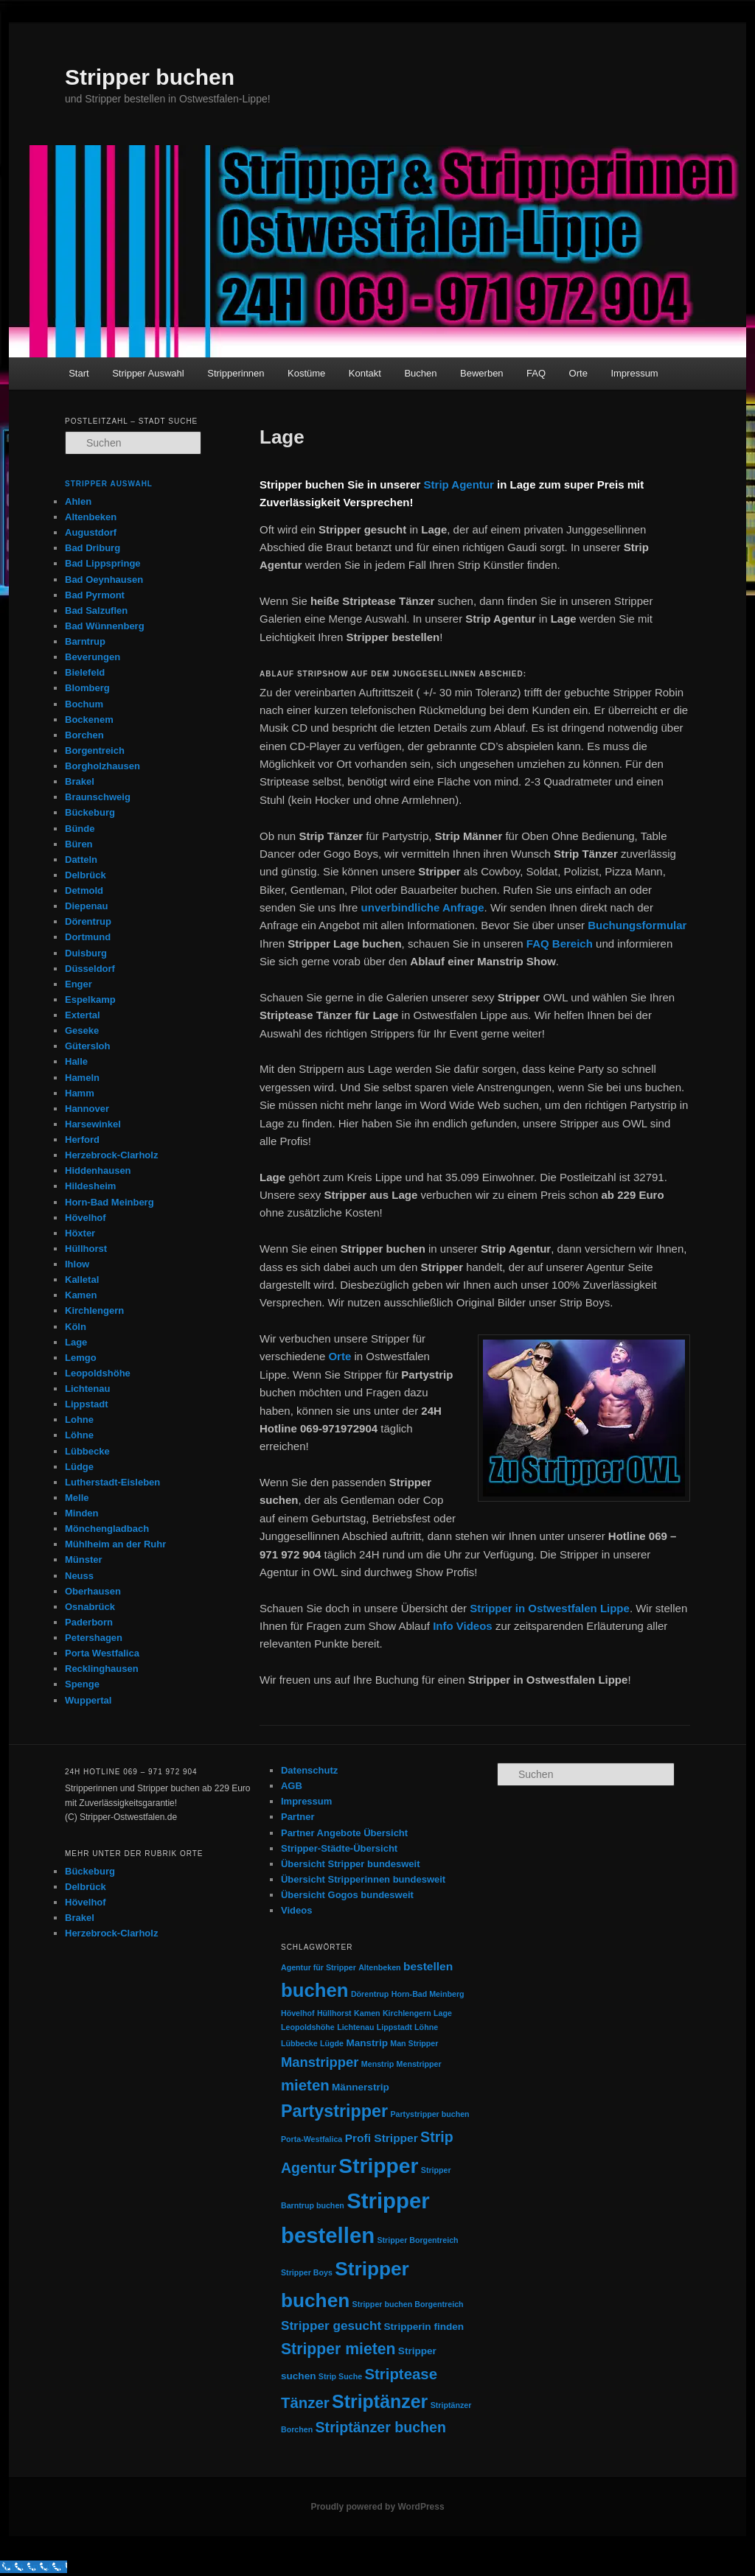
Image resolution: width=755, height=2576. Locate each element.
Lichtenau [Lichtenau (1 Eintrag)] (355, 2027)
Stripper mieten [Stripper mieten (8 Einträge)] (338, 2348)
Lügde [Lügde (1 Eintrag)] (332, 2043)
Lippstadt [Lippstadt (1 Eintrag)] (394, 2027)
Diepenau (86, 905)
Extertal (82, 1015)
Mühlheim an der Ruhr (115, 1544)
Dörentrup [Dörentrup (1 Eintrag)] (370, 1993)
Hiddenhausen (98, 1170)
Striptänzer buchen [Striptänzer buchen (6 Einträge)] (381, 2427)
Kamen (81, 1295)
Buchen (420, 373)
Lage (76, 1342)
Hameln (82, 1077)
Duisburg (86, 953)
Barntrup (85, 641)
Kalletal (82, 1279)
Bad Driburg (92, 547)
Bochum (84, 704)
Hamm (79, 1093)
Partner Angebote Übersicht (344, 1832)
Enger (78, 984)
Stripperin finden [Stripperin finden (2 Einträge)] (424, 2326)
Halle (76, 1061)
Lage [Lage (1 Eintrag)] (443, 2013)
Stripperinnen (235, 373)
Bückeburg (90, 812)
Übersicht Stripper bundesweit (350, 1863)
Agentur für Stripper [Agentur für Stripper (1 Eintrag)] (318, 1967)
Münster (83, 1559)
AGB (291, 1785)
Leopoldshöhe (98, 1373)
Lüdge (79, 1466)
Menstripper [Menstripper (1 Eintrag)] (419, 2063)
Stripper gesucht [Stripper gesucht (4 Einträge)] (331, 2325)
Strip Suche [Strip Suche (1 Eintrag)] (340, 2376)
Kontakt (365, 373)
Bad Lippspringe (103, 563)
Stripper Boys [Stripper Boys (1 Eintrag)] (307, 2272)
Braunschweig (98, 796)
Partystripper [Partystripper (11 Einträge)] (334, 2111)
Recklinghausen (102, 1668)
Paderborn (89, 1622)
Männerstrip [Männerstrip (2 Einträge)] (360, 2087)
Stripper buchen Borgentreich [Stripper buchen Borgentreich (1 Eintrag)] (408, 2304)
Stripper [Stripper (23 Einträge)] (378, 2165)
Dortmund (88, 936)
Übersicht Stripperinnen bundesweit (363, 1879)
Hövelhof (85, 1217)
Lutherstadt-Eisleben (112, 1482)
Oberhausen (93, 1591)
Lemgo (81, 1357)
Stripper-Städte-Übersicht (339, 1848)
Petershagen (93, 1637)
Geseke (82, 1030)
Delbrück (85, 875)
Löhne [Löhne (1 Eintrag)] (426, 2027)
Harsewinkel (93, 1124)
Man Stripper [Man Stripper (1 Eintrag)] (414, 2043)
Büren (79, 844)
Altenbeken (90, 516)
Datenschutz (309, 1770)
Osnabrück (90, 1606)
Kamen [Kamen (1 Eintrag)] (367, 2013)
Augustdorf (90, 532)
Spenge (82, 1684)
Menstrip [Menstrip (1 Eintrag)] (377, 2063)
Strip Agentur (459, 484)
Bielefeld (85, 672)
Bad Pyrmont (95, 595)
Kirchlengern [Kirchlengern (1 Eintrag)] (407, 2013)
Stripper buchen (149, 77)
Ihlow (77, 1264)
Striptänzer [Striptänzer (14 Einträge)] (380, 2401)
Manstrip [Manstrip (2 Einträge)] (367, 2042)
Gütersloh (87, 1045)
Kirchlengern (94, 1310)
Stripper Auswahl (148, 373)
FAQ (536, 373)
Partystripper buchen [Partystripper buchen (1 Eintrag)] (429, 2114)
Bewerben (482, 373)
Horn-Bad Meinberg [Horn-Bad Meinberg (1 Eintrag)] (428, 1993)
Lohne (79, 1419)
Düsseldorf (90, 968)
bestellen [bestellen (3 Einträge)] (428, 1966)
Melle (77, 1497)
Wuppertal (88, 1700)
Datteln (81, 859)
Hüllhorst (86, 1248)
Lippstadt (86, 1404)
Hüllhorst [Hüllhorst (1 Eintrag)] (334, 2013)
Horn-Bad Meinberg (109, 1202)
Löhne (79, 1435)
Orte (578, 373)
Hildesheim (90, 1185)
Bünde (79, 828)
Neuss (79, 1575)
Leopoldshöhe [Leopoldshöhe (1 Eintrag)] (308, 2027)
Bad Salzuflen (96, 610)
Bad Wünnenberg (105, 625)
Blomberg (87, 687)
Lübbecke (87, 1451)
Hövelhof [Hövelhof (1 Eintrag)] (298, 2013)
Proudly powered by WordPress (377, 2507)
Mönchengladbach (107, 1528)
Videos (296, 1910)
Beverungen (92, 656)
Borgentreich (95, 750)
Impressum (634, 373)
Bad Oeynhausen (104, 579)
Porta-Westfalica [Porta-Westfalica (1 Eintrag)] (311, 2139)
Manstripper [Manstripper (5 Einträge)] (320, 2062)
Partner (298, 1816)
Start (78, 373)
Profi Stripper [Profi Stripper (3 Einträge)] (381, 2138)
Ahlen (78, 501)
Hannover (87, 1108)
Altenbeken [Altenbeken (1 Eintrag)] (379, 1967)
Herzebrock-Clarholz (111, 1155)
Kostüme (306, 373)
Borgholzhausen (102, 765)
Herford (82, 1139)
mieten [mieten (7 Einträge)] (305, 2085)
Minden (82, 1513)
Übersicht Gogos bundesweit (347, 1894)
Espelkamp (90, 999)
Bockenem (89, 719)
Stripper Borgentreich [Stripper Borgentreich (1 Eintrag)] (417, 2240)
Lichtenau (87, 1388)
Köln (75, 1326)
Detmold (84, 890)
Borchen (84, 735)
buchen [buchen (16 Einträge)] (315, 1990)
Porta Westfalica (102, 1653)
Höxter (80, 1233)
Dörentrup (88, 921)
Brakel (79, 781)
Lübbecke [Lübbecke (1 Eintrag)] (299, 2043)
